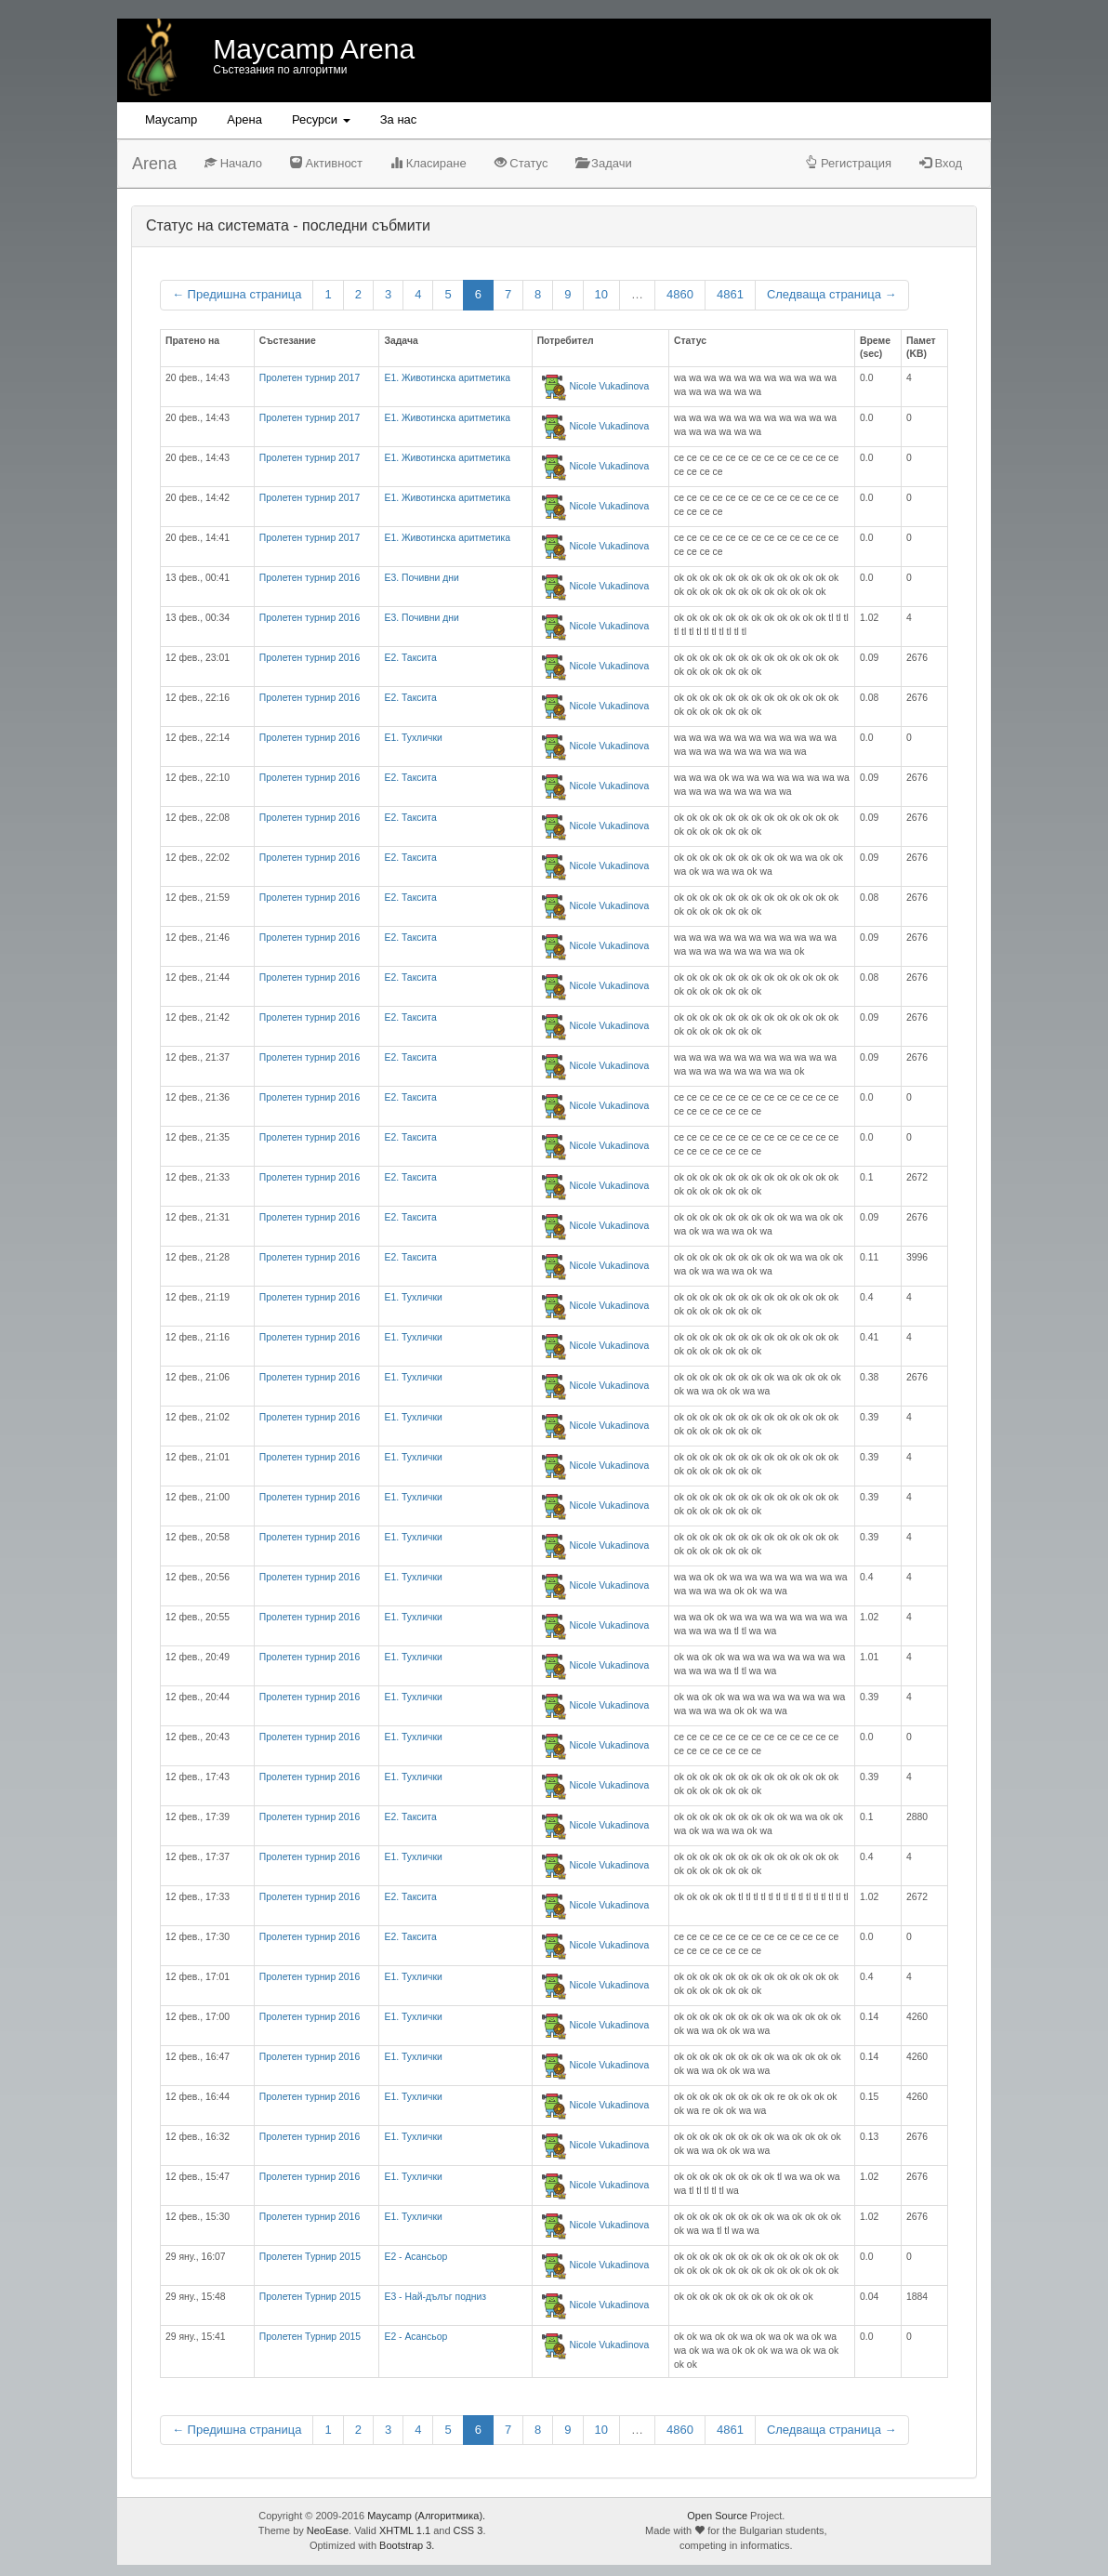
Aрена (244, 119)
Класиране (428, 163)
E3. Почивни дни (421, 578)
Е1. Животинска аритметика (447, 378)
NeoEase (328, 2530)
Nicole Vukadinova (610, 386)
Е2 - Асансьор (415, 2257)
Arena (154, 163)
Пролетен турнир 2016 (309, 578)
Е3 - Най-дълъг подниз (435, 2297)
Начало (233, 163)
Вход (940, 163)
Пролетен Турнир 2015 (310, 2257)
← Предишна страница (236, 294)
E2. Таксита (410, 658)
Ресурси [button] (321, 119)
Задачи (603, 163)
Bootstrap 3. (406, 2545)
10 (601, 294)
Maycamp (171, 119)
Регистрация (848, 163)
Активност (326, 163)
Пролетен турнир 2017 (309, 378)
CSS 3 (468, 2530)
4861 (730, 294)
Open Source (717, 2515)
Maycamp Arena (314, 48)
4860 (679, 294)
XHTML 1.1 (404, 2530)
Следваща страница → (832, 294)
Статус (521, 163)
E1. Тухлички (413, 738)
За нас (398, 119)
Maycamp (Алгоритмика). (426, 2515)
